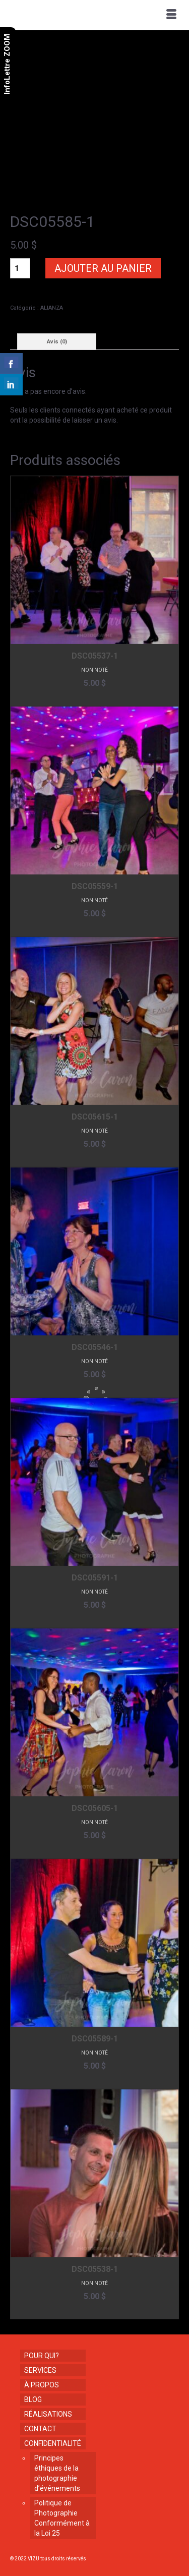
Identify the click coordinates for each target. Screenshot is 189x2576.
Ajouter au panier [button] (94, 698)
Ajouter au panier (103, 268)
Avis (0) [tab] (57, 341)
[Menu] (171, 15)
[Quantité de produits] (20, 268)
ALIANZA (51, 308)
